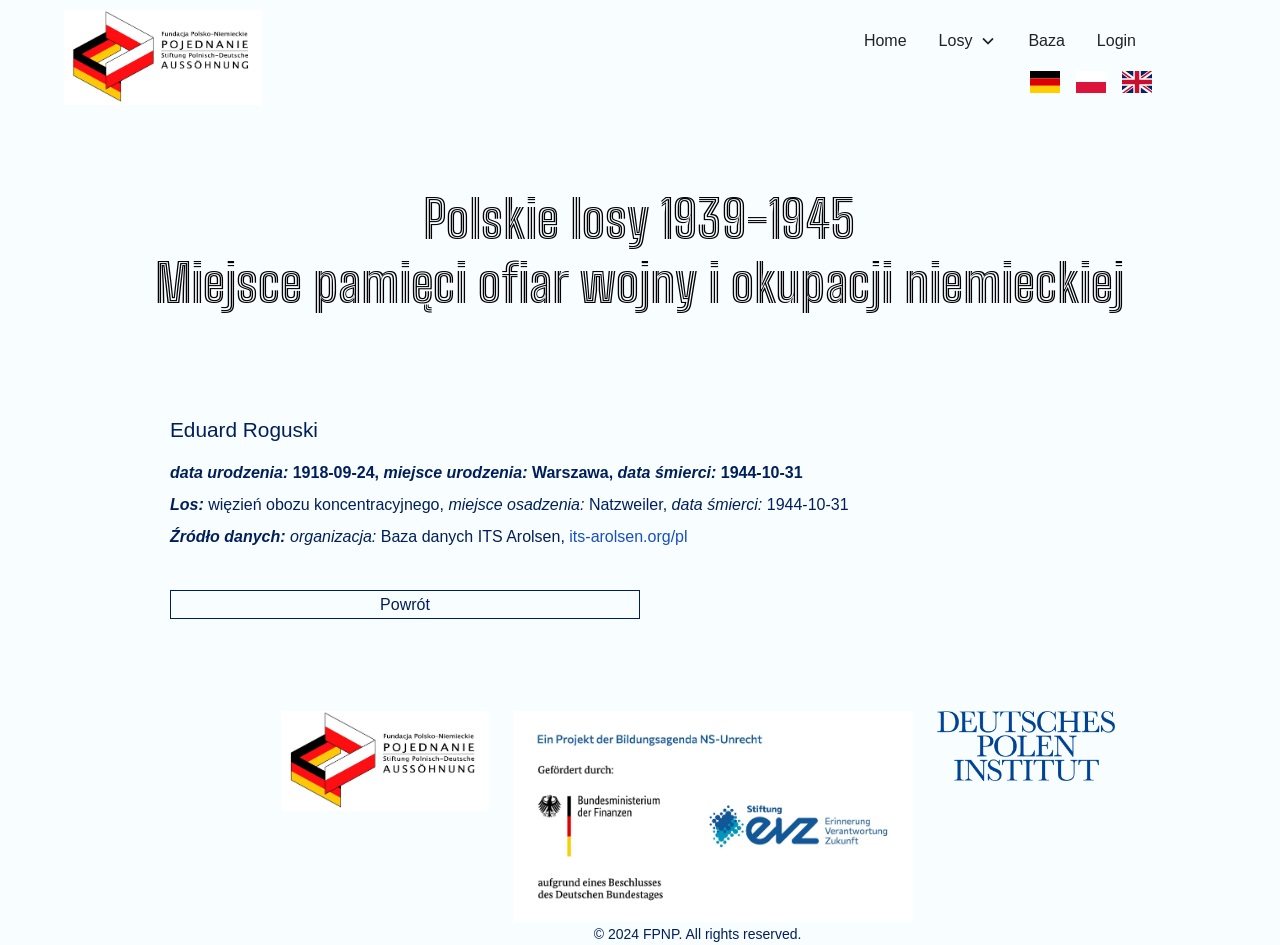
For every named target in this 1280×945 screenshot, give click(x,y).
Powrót (405, 604)
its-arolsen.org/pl (628, 536)
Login (1116, 40)
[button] (968, 41)
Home (885, 40)
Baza (1046, 40)
